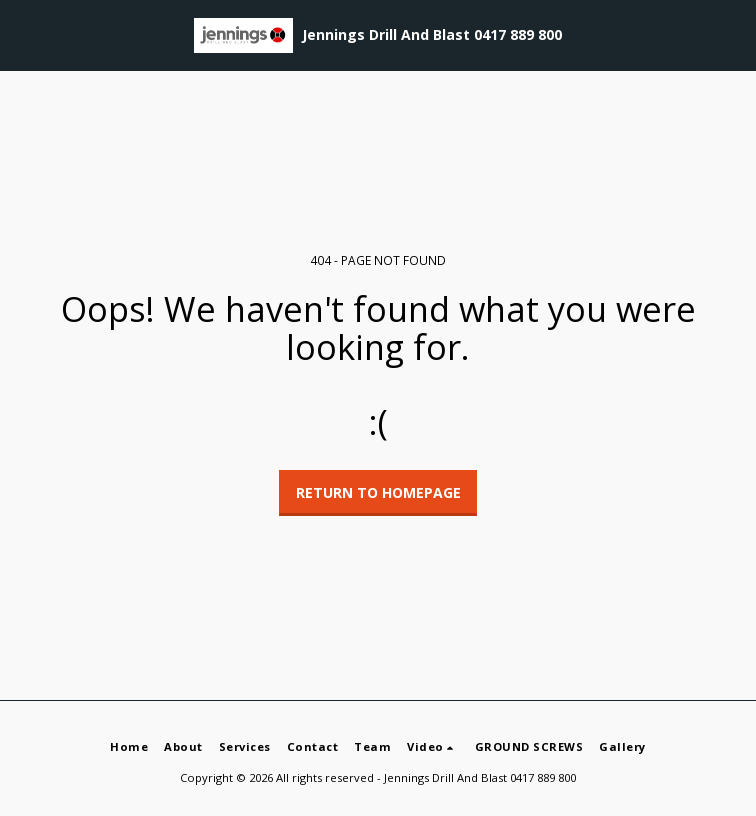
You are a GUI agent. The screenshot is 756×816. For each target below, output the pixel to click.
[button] (22, 34)
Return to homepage (378, 492)
